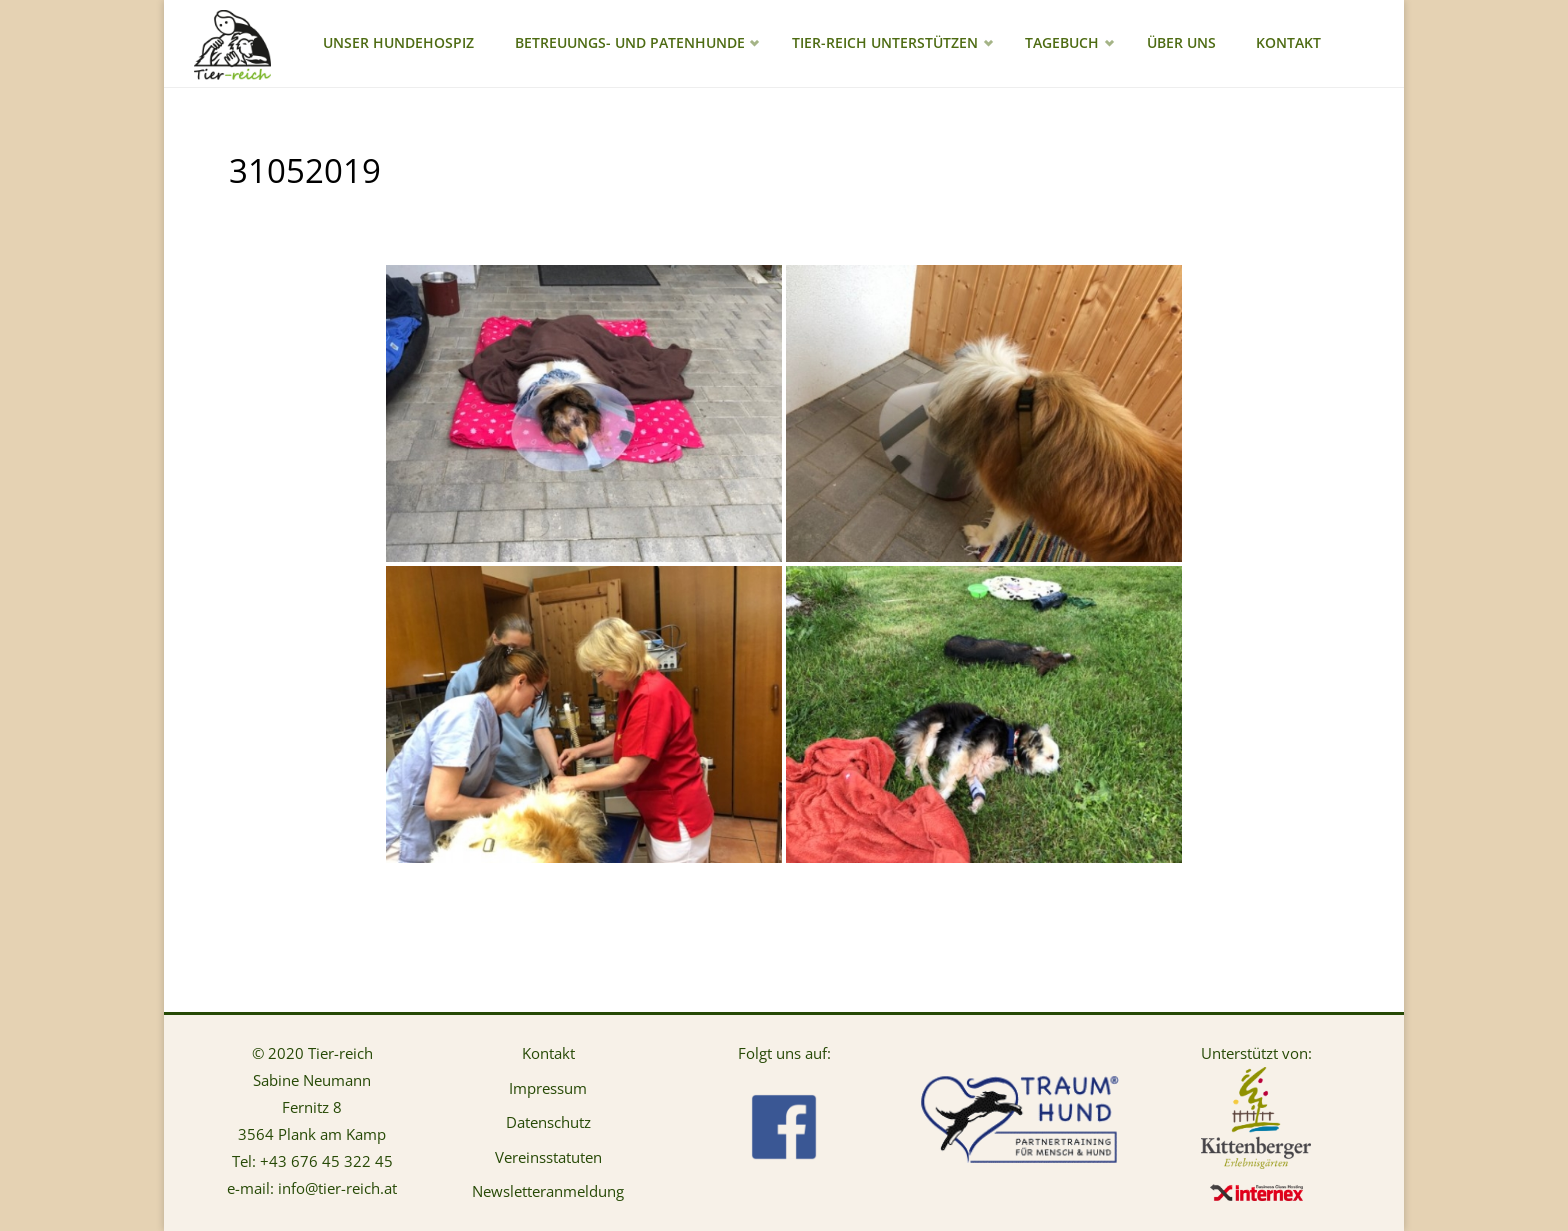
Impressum (548, 1088)
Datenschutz (548, 1122)
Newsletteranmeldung (548, 1191)
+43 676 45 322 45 (326, 1161)
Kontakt (548, 1053)
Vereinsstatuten (548, 1157)
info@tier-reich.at (337, 1188)
